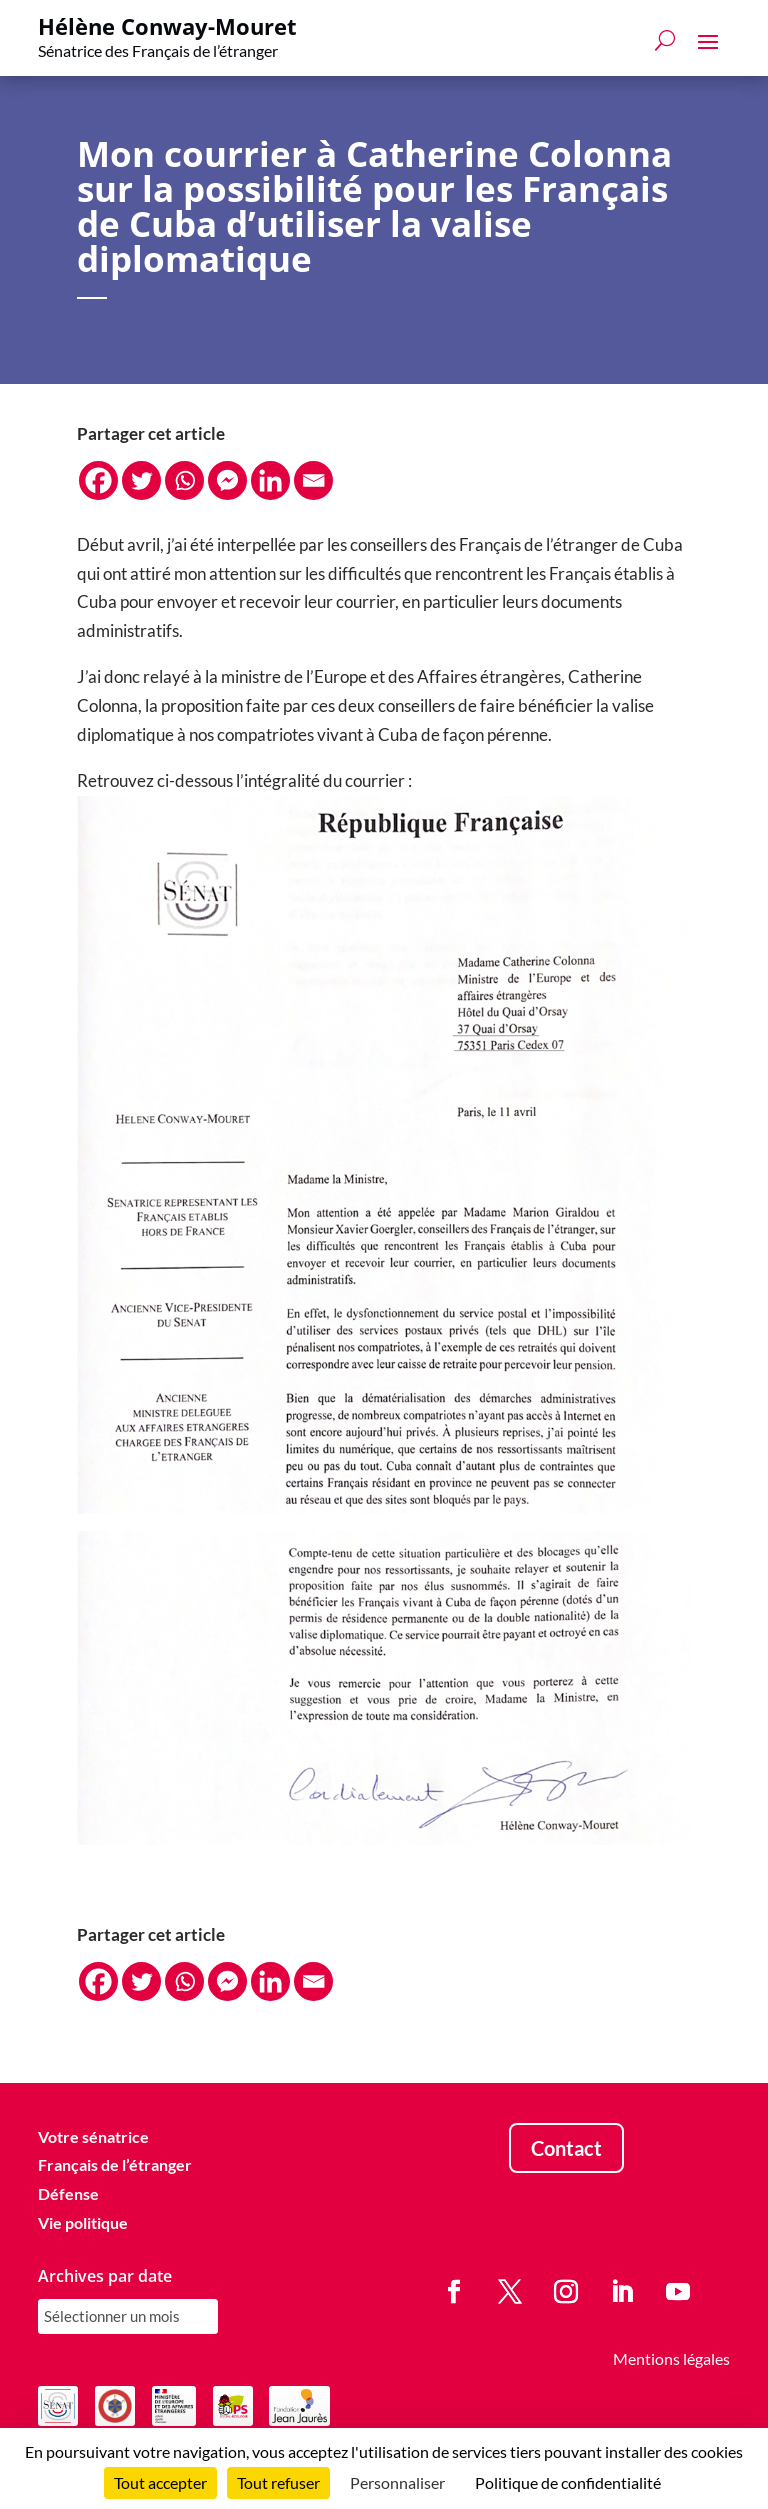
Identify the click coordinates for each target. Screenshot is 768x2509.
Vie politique (83, 2222)
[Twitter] (141, 480)
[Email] (313, 480)
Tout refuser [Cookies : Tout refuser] (278, 2482)
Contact (566, 2148)
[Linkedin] (270, 480)
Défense (68, 2193)
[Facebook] (98, 480)
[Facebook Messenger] (227, 480)
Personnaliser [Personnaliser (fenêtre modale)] (397, 2482)
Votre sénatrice (93, 2136)
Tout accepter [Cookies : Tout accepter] (160, 2482)
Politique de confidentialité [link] (568, 2482)
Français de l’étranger (115, 2164)
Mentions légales (671, 2358)
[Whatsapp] (184, 480)
